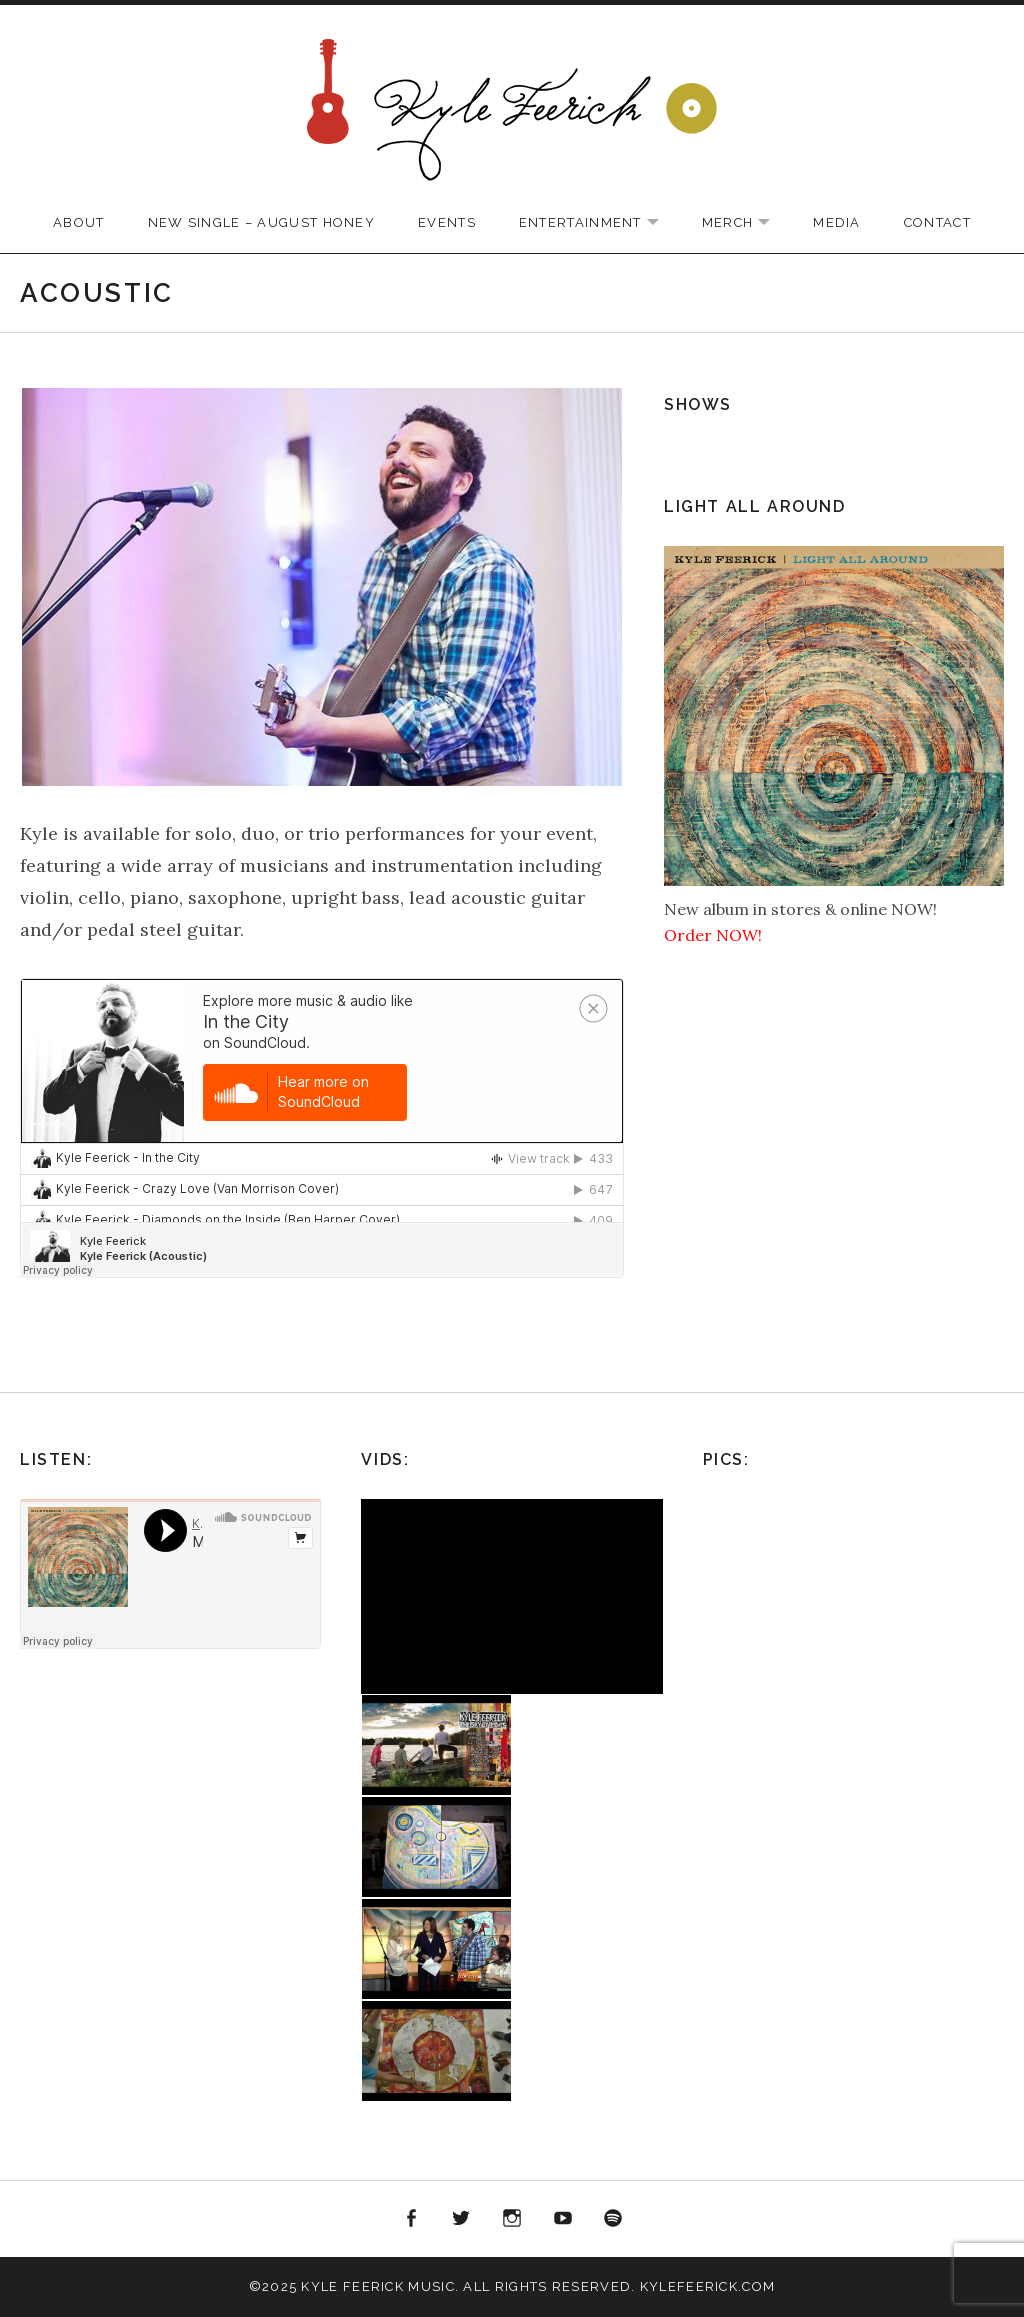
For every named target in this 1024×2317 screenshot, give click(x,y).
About (79, 222)
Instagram (512, 2219)
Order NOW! (713, 935)
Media (837, 222)
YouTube (563, 2219)
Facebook (411, 2219)
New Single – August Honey (262, 222)
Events (447, 222)
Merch (746, 223)
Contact (937, 222)
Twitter (462, 2219)
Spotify (613, 2219)
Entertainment (599, 223)
